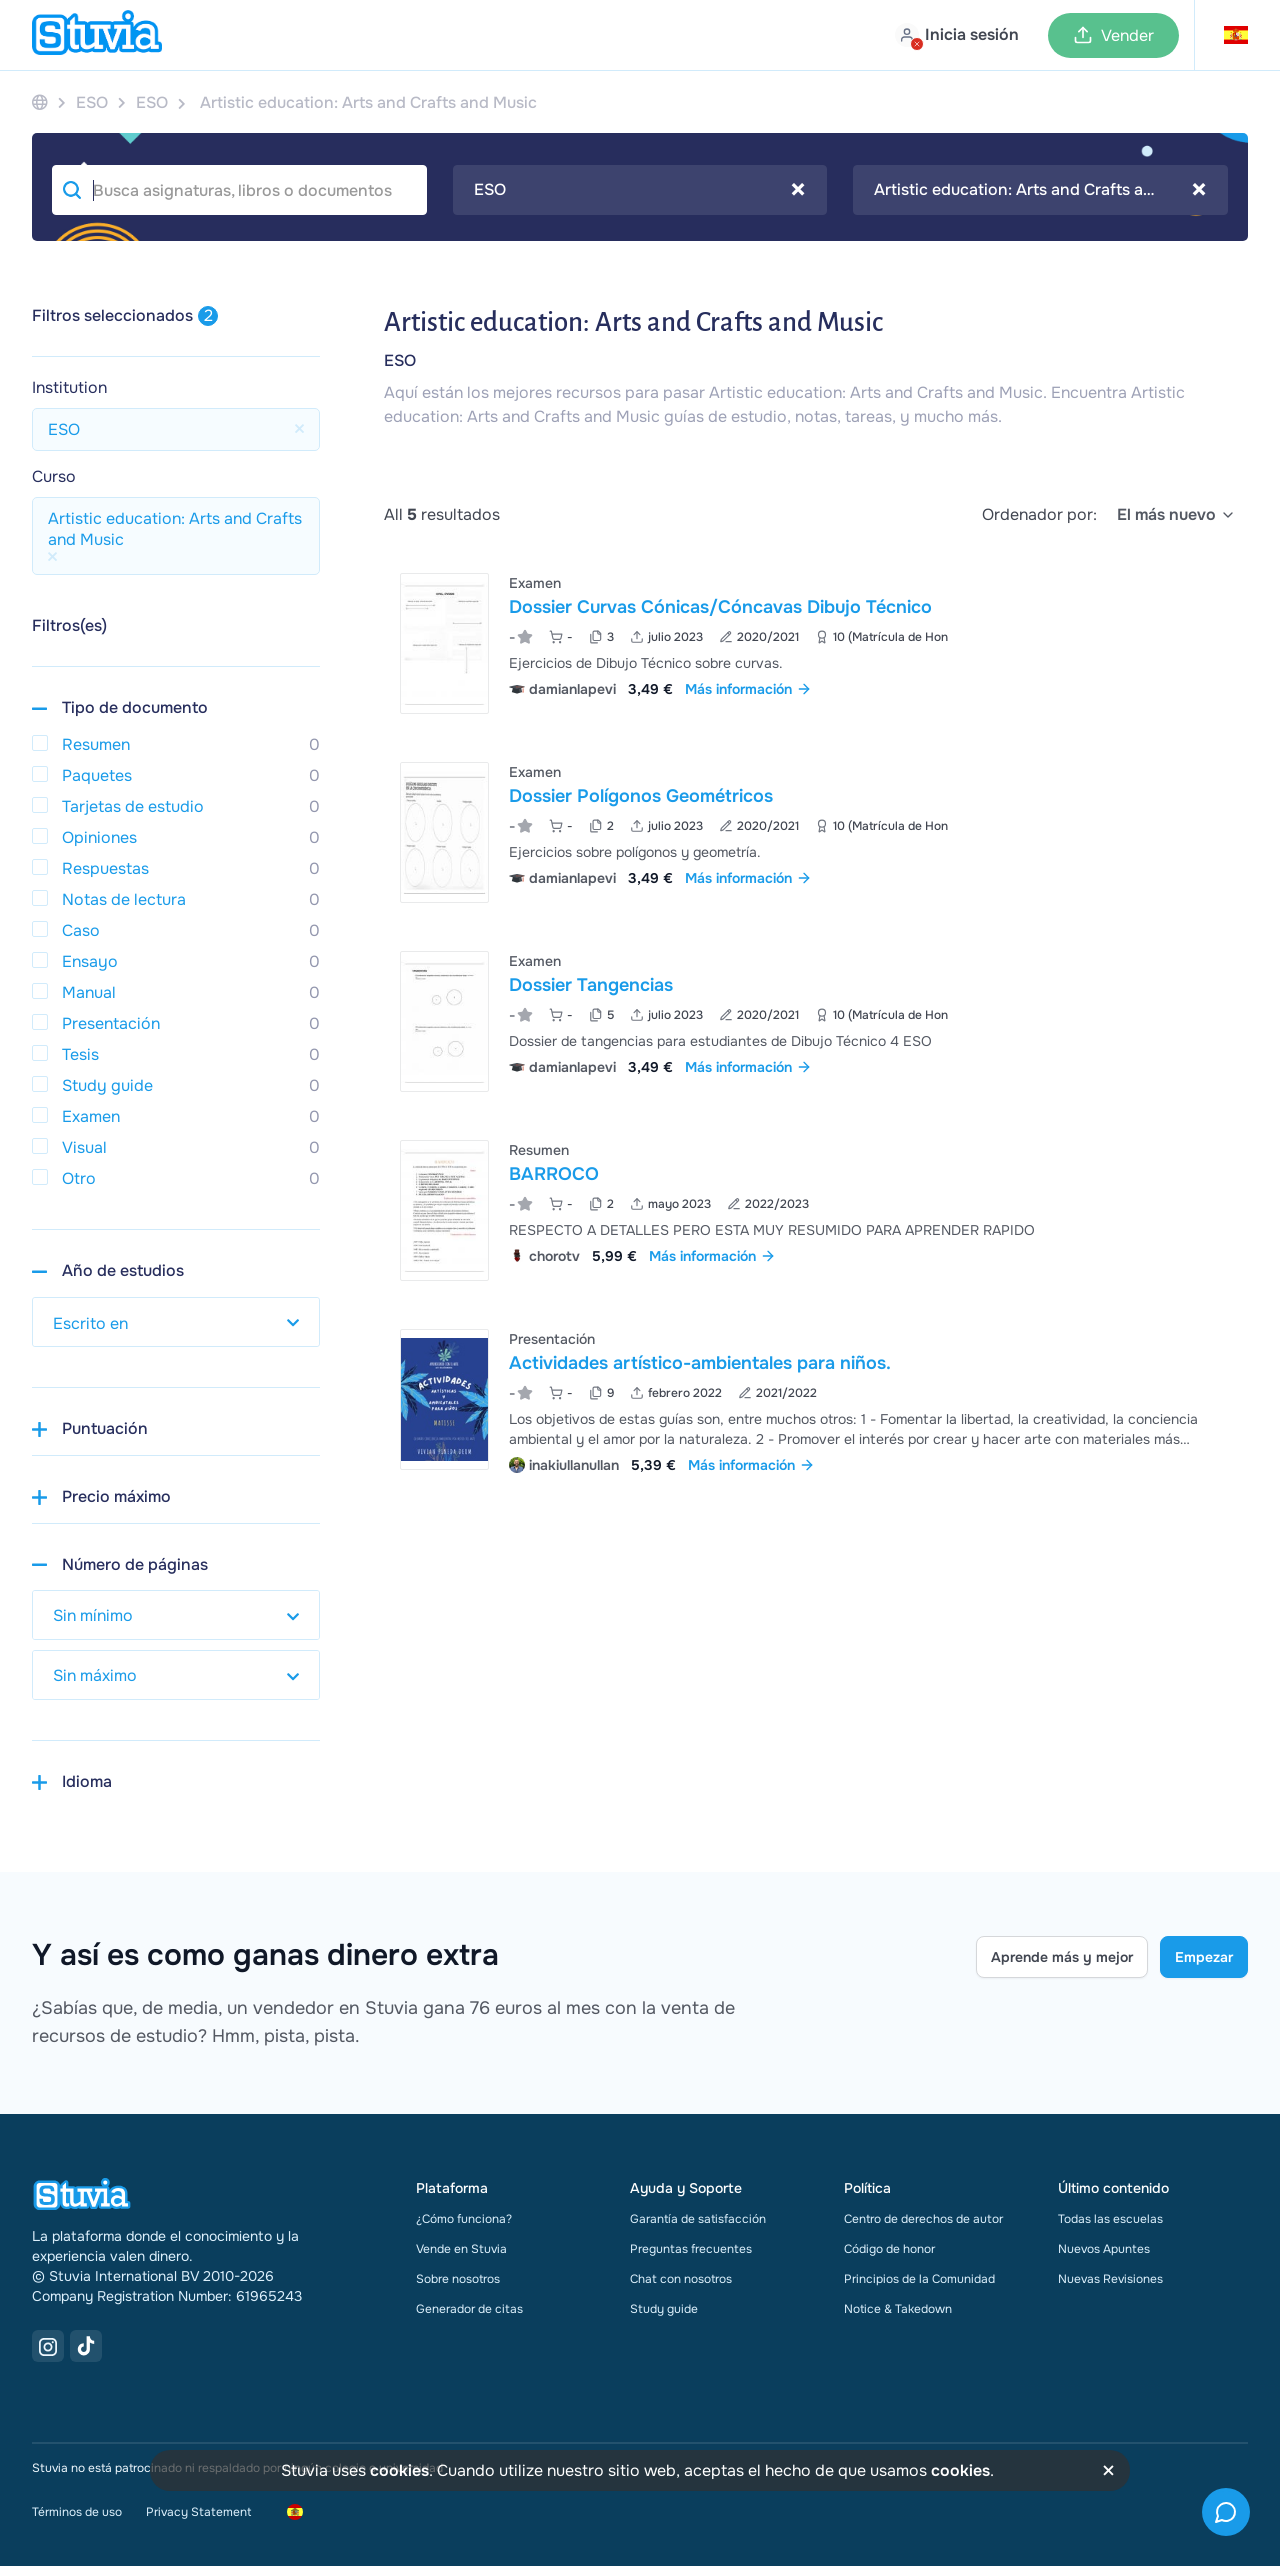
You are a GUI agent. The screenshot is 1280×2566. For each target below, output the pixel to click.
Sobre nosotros (458, 2279)
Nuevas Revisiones (1110, 2279)
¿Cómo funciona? (464, 2219)
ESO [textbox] (640, 190)
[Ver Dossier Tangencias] (816, 1021)
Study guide (664, 2309)
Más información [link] (748, 689)
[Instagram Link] (48, 2346)
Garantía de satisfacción (698, 2219)
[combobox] (640, 190)
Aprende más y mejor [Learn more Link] (1062, 1957)
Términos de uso (77, 2512)
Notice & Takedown (898, 2309)
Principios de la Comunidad (919, 2279)
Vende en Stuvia (461, 2249)
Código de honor (889, 2249)
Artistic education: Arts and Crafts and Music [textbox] (1040, 190)
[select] (1176, 515)
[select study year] (176, 1322)
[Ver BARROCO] (816, 1210)
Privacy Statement (198, 2512)
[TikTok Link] (86, 2346)
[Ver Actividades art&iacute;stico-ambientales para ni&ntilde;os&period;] (816, 1399)
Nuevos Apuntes (1104, 2249)
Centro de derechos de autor (923, 2219)
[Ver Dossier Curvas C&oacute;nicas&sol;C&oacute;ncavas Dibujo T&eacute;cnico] (816, 643)
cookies (399, 2470)
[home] (97, 35)
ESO (400, 360)
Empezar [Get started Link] (1204, 1957)
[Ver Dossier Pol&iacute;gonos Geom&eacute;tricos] (816, 832)
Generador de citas (469, 2309)
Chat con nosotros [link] (681, 2279)
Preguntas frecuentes (691, 2249)
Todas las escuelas (1110, 2219)
